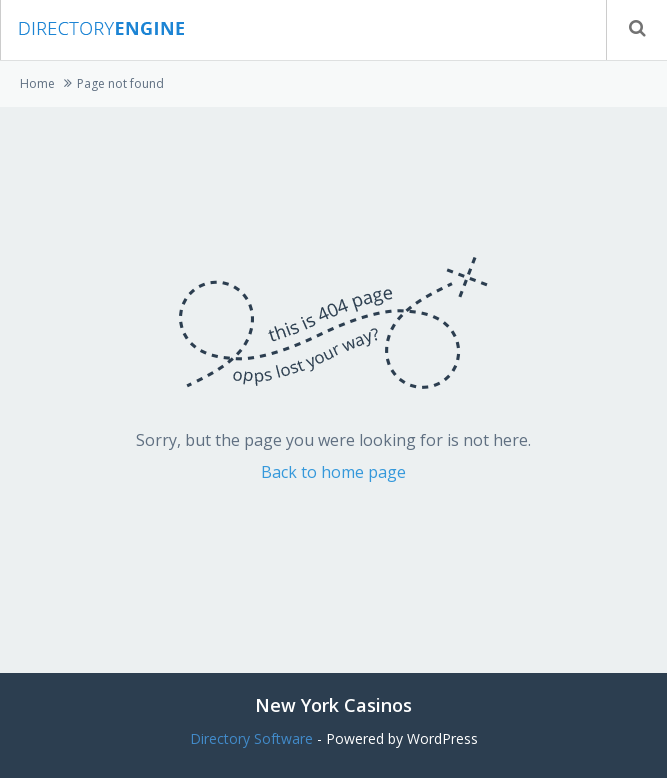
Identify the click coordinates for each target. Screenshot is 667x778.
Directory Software (251, 738)
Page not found (120, 83)
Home (37, 83)
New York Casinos (333, 705)
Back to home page (333, 472)
